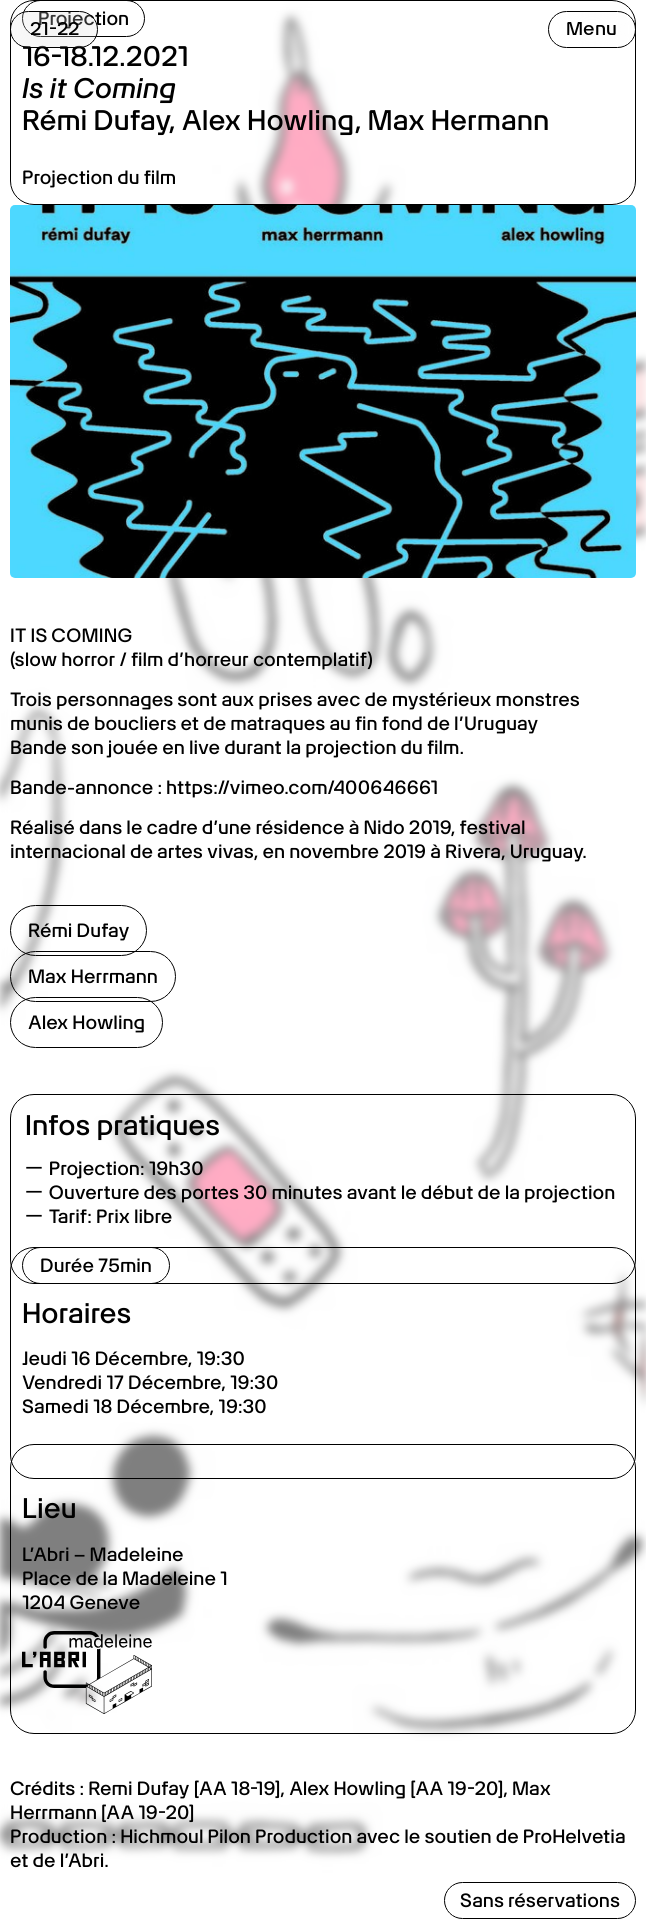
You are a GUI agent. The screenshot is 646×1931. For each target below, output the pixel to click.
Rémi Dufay (78, 930)
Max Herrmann (93, 976)
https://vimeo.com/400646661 (302, 787)
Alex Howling (86, 1022)
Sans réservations (540, 1900)
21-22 (54, 28)
